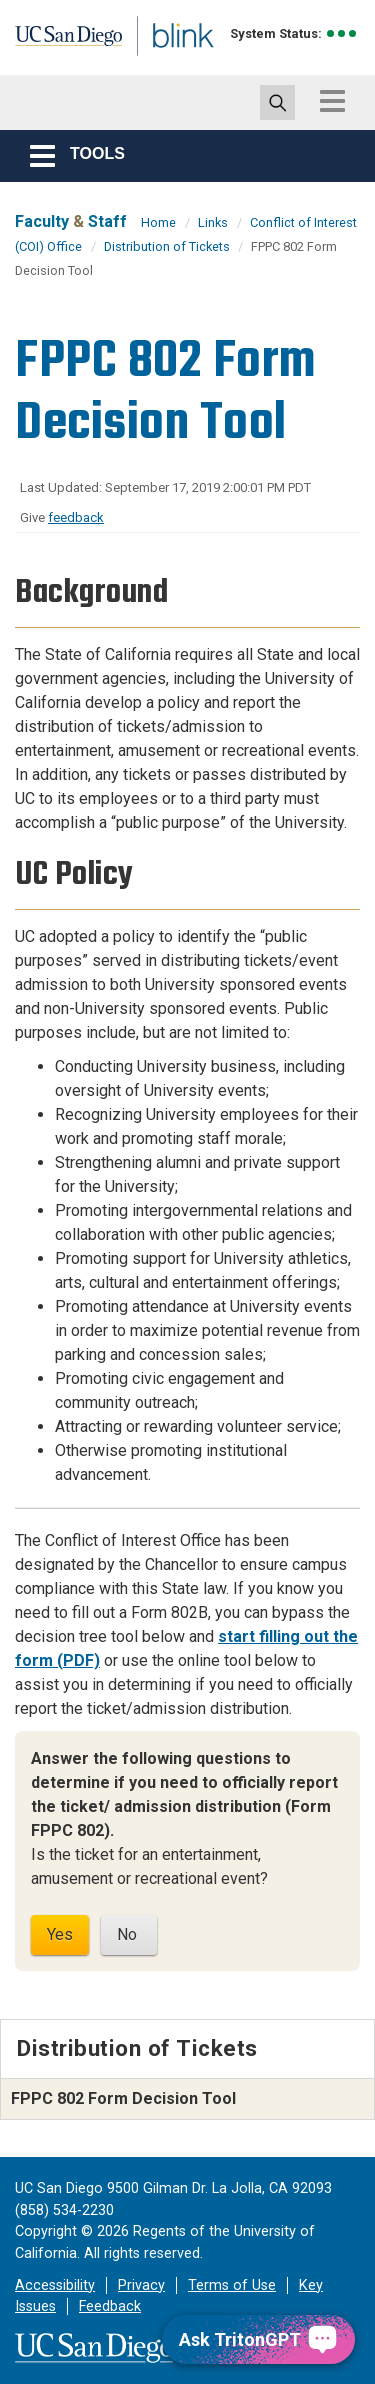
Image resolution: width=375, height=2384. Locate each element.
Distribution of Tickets (168, 246)
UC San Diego (58, 43)
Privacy (141, 2285)
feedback (76, 517)
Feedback (110, 2306)
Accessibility (55, 2285)
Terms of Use (232, 2285)
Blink (159, 63)
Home (158, 222)
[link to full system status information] (342, 33)
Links (213, 222)
